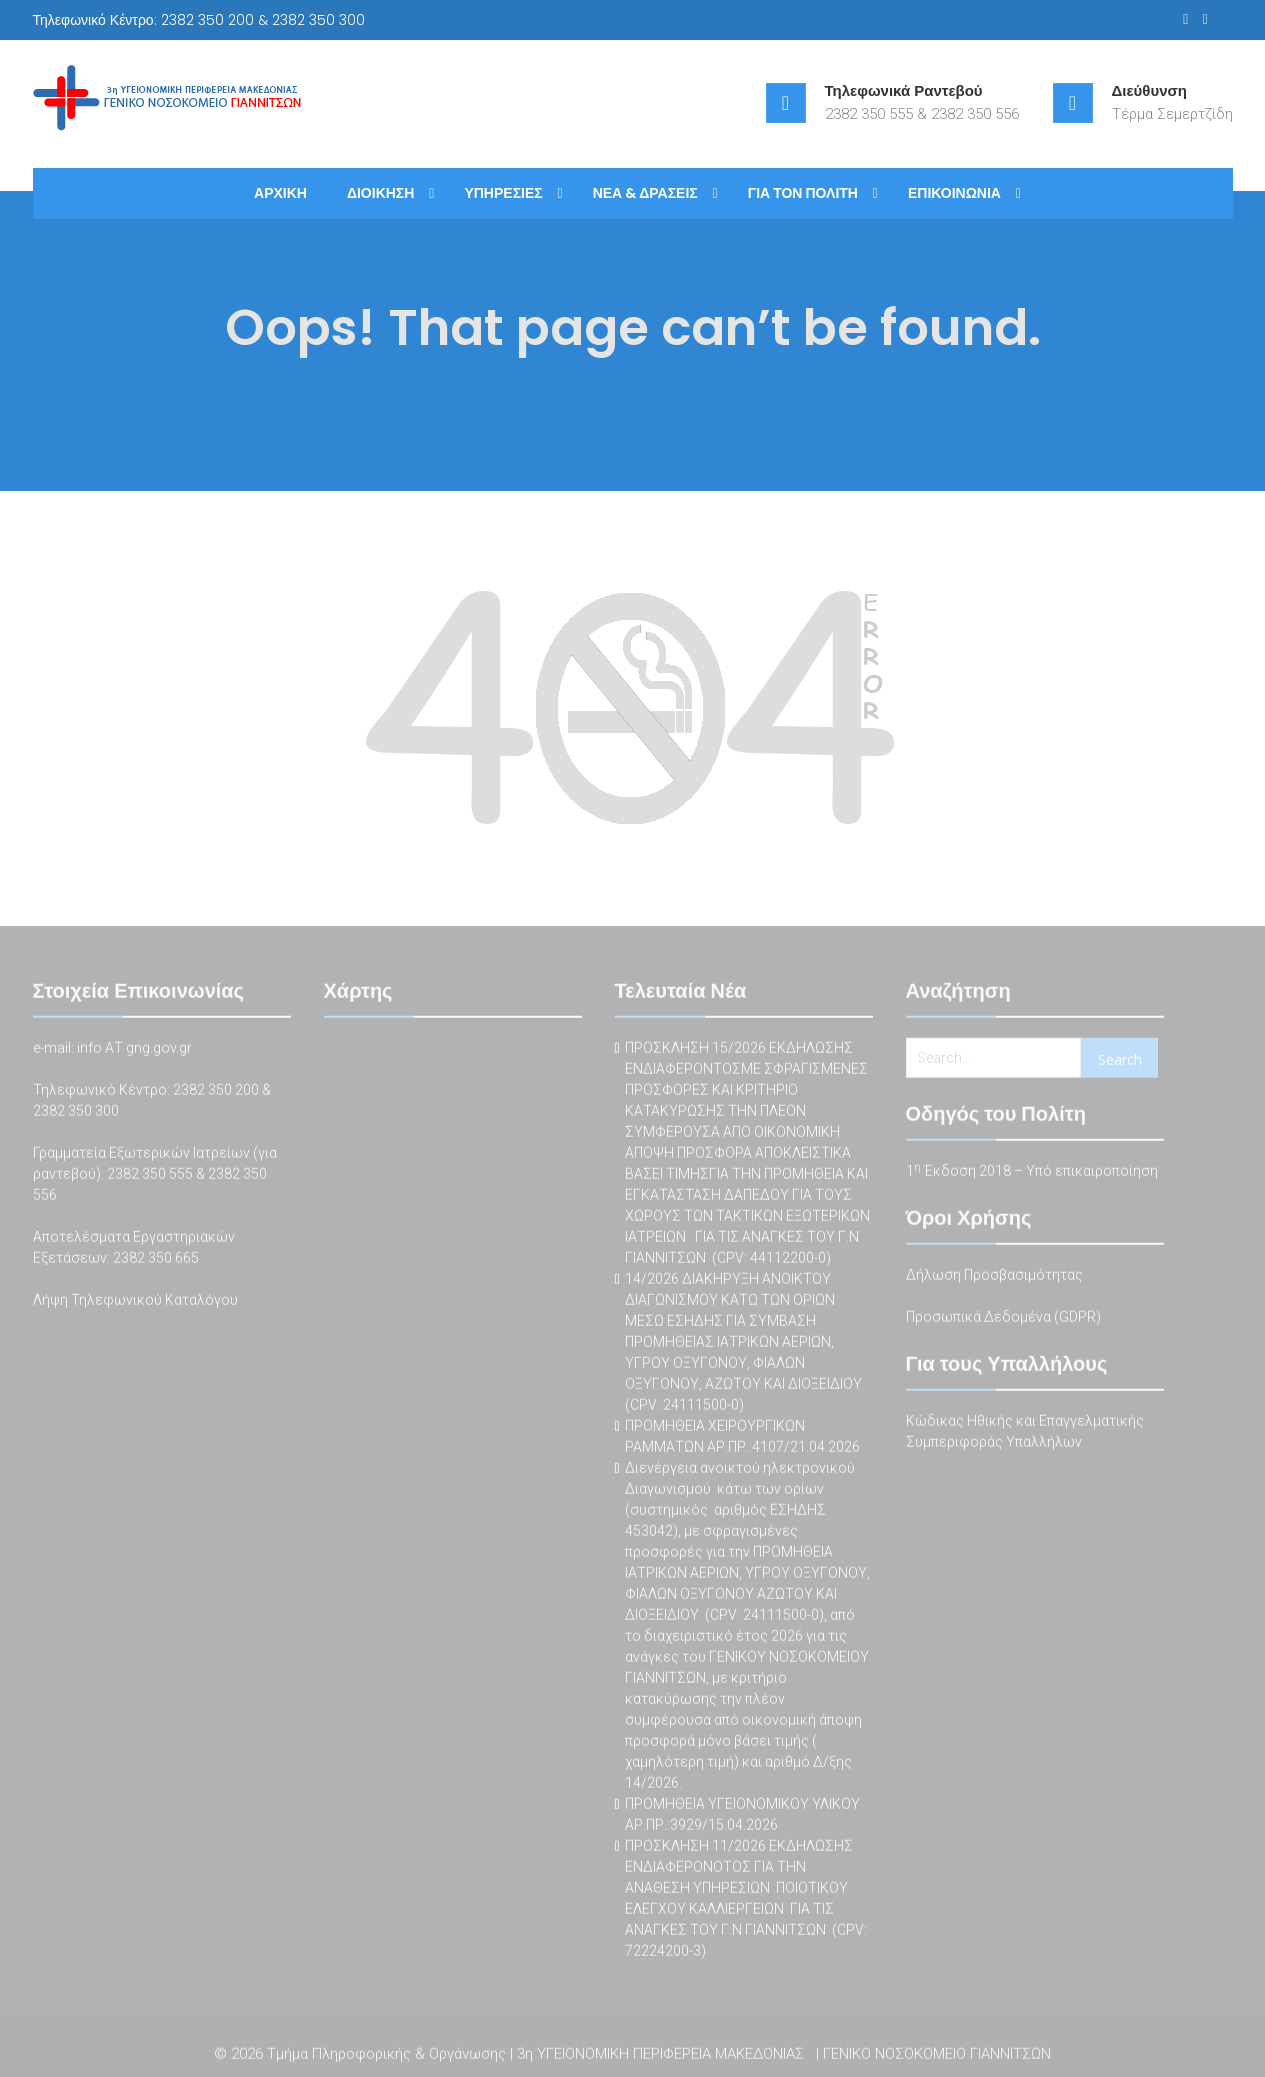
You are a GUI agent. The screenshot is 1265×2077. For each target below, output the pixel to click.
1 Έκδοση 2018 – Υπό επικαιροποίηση (1032, 1173)
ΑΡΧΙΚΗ (280, 193)
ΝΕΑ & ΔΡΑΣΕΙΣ (645, 193)
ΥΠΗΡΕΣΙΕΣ (503, 193)
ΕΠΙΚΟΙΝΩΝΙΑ (954, 193)
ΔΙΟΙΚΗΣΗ (380, 193)
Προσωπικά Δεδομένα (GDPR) (1003, 1319)
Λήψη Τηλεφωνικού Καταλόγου (135, 1302)
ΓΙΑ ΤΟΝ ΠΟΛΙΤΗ (803, 193)
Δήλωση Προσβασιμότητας (994, 1277)
